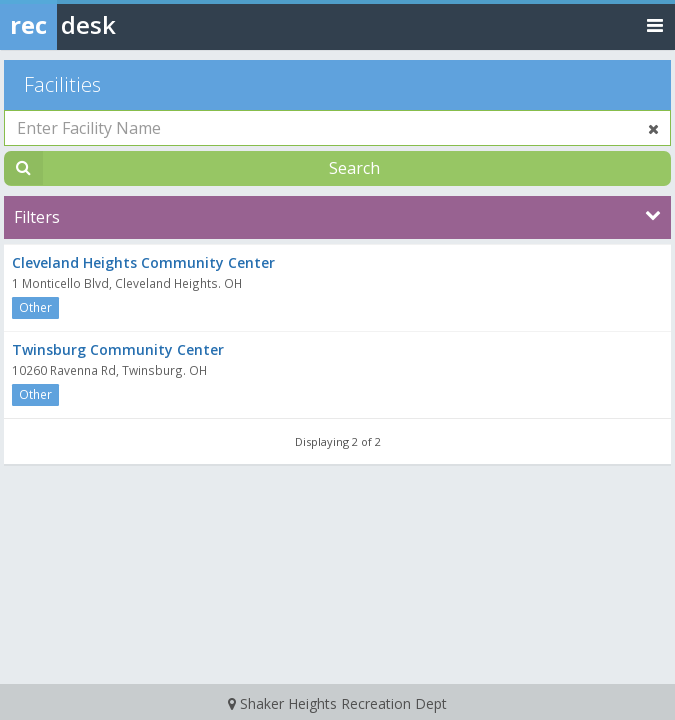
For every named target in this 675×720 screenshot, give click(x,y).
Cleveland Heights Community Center (143, 262)
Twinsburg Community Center (118, 349)
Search (354, 168)
